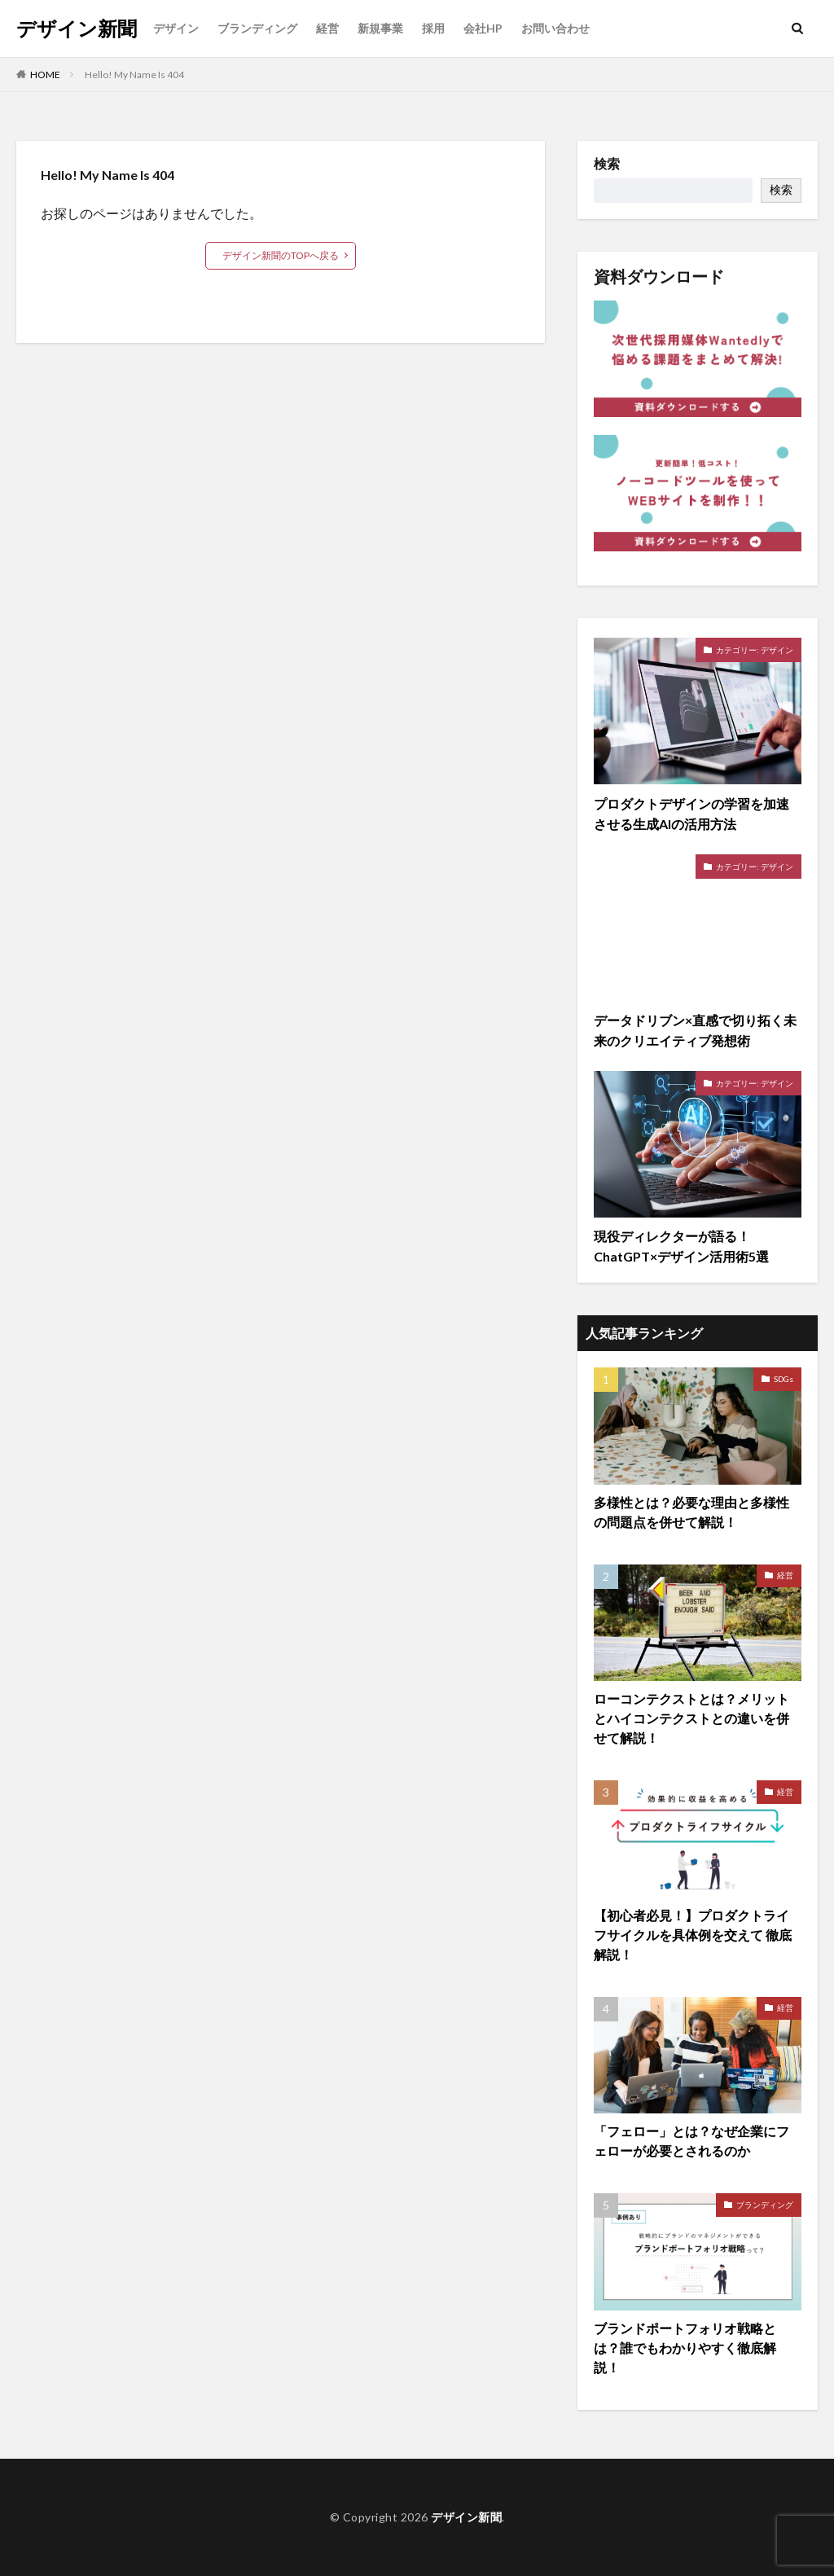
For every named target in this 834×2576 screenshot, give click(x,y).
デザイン (176, 28)
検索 (607, 163)
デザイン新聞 (76, 28)
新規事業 (380, 28)
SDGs (783, 1379)
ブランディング (257, 28)
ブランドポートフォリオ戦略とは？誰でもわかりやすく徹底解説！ (685, 2347)
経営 (327, 28)
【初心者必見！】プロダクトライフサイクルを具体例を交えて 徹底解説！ (693, 1934)
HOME (45, 74)
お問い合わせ (555, 28)
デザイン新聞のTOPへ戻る (280, 255)
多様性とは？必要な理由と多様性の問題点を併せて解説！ (691, 1511)
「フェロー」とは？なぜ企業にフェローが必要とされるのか (691, 2140)
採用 (433, 28)
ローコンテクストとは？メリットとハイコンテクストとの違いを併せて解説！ (691, 1718)
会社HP (483, 28)
